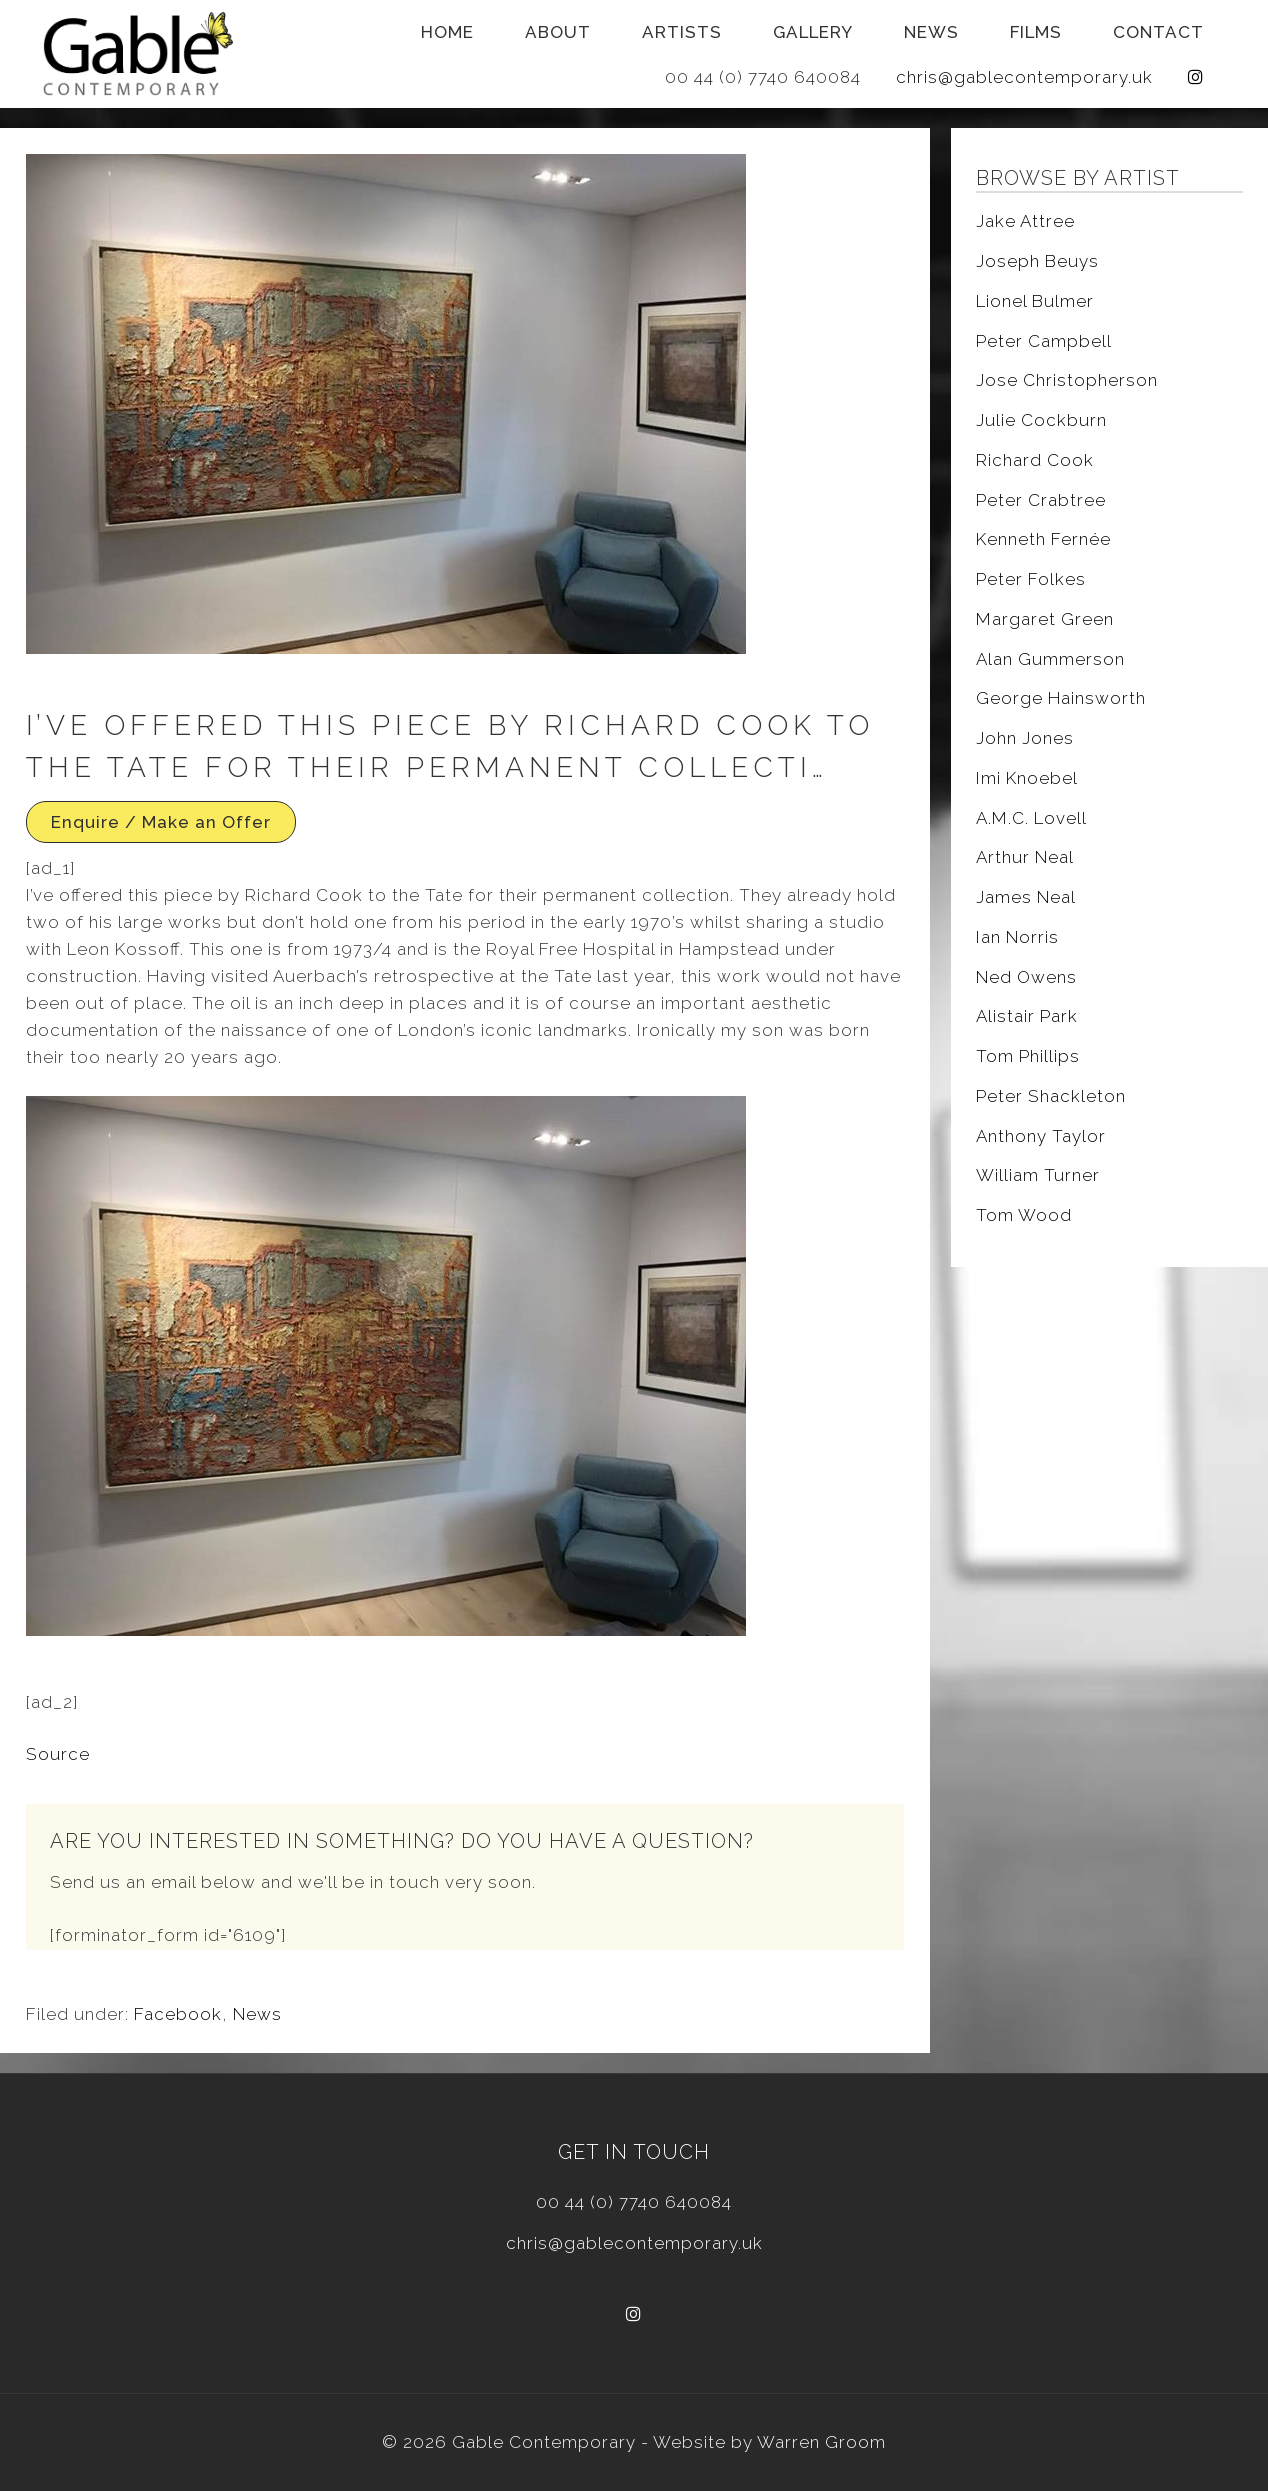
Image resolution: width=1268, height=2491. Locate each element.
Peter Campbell (1044, 341)
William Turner (1038, 1175)
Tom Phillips (1028, 1056)
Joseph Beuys (1037, 261)
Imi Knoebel (1027, 778)
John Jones (1025, 738)
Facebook (178, 2014)
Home (447, 32)
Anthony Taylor (1041, 1136)
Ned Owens (1026, 977)
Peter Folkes (1031, 579)
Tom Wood (1024, 1215)
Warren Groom (821, 2442)
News (931, 32)
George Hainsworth (1061, 698)
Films (1036, 32)
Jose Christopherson (1067, 380)
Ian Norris (1017, 937)
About (558, 32)
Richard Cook (1035, 460)
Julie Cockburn (1041, 420)
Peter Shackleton (1051, 1096)
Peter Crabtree (1041, 500)
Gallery (813, 32)
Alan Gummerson (1050, 659)
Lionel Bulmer (1035, 301)
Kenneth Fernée (1043, 539)
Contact (1158, 32)
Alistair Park (1027, 1016)
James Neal (1026, 897)
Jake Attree (1025, 221)
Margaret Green (1045, 619)
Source (58, 1754)
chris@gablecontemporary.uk (1024, 77)
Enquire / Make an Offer (161, 822)
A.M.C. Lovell (1031, 818)
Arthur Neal (1025, 857)
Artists (682, 32)
